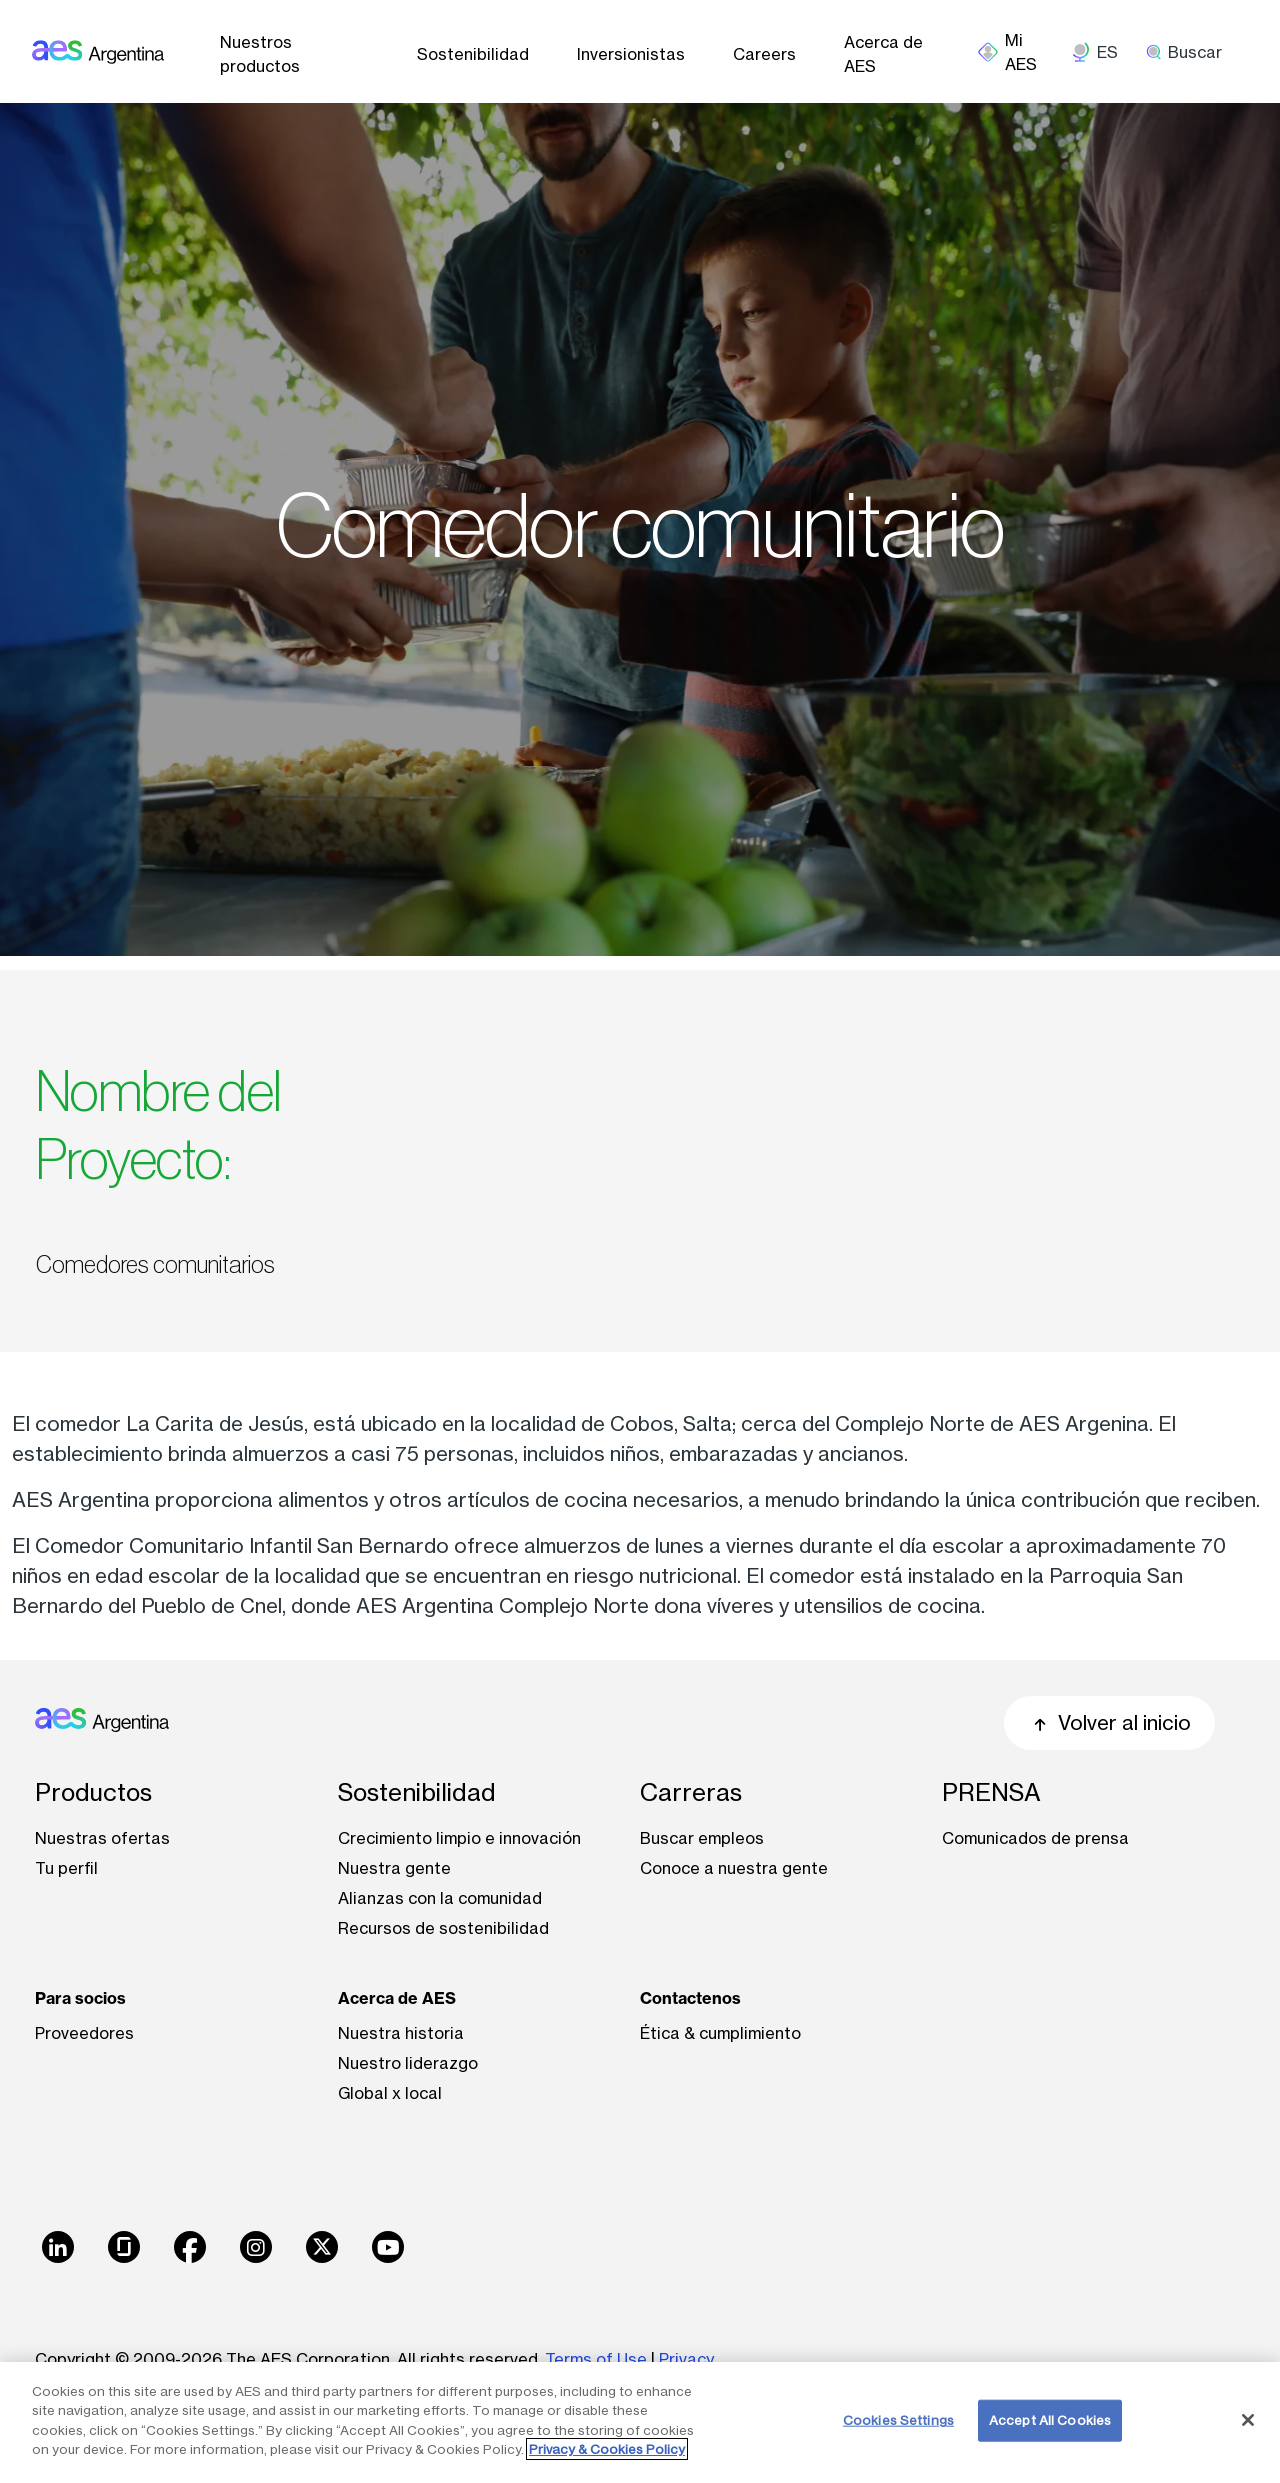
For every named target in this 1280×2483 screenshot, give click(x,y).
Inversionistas (631, 54)
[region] (640, 2422)
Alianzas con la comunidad (440, 1898)
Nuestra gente (394, 1868)
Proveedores (84, 2033)
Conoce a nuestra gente (734, 1868)
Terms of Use (596, 2359)
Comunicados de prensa (1035, 1838)
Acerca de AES (883, 54)
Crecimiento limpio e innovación (459, 1838)
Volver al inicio (1109, 1722)
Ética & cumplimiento (720, 2033)
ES (1107, 52)
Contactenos (690, 1998)
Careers (764, 54)
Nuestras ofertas (102, 1838)
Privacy (686, 2359)
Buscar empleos (702, 1838)
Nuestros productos (260, 54)
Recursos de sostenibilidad (443, 1928)
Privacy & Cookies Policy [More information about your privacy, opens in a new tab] (607, 2449)
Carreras (691, 1792)
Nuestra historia (401, 2033)
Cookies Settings (898, 2420)
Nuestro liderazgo (408, 2063)
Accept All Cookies (1050, 2420)
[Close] (1248, 2420)
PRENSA (991, 1792)
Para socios (80, 1998)
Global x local (390, 2093)
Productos (93, 1792)
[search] (1191, 52)
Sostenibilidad (473, 54)
